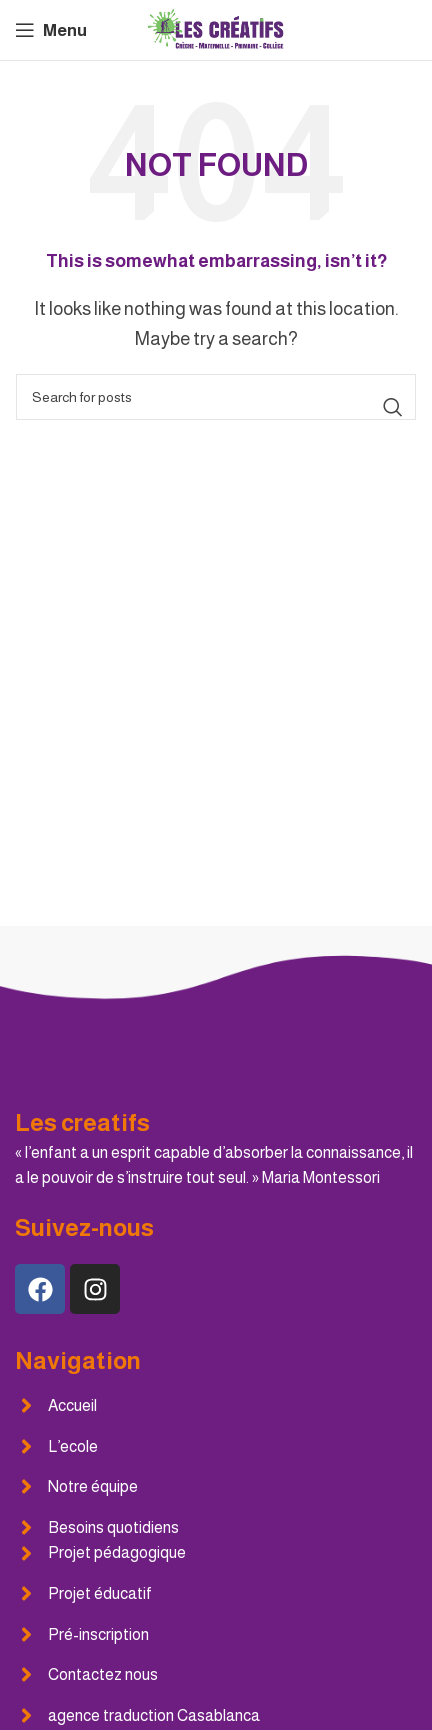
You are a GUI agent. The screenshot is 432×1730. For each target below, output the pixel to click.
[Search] (216, 397)
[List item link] (216, 1406)
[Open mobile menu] (51, 30)
